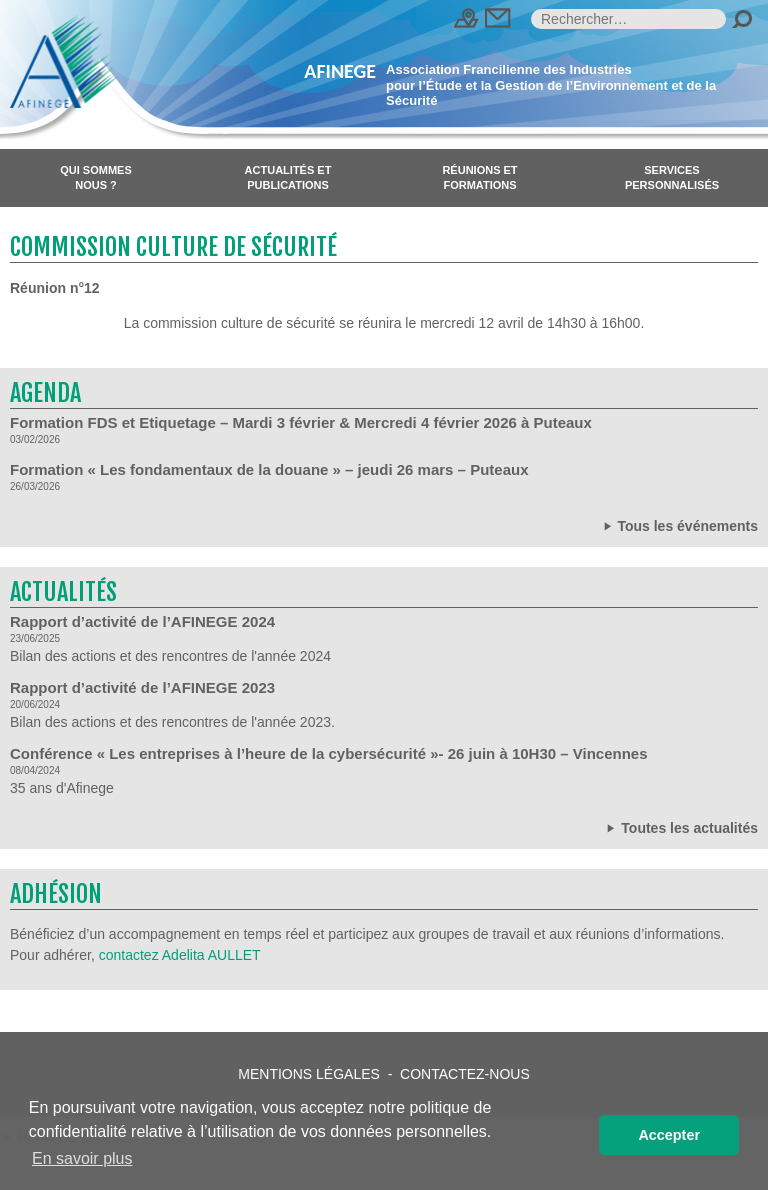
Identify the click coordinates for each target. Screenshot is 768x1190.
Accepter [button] (669, 1135)
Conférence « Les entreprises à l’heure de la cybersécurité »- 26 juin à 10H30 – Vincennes (329, 753)
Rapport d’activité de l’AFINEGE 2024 (142, 621)
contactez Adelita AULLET (180, 955)
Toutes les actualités (680, 827)
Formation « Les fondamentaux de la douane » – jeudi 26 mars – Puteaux (269, 469)
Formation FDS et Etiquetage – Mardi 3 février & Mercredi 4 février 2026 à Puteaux (301, 422)
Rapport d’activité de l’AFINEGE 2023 (142, 687)
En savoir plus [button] (82, 1158)
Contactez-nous (465, 1074)
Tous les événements (679, 525)
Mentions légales (309, 1074)
